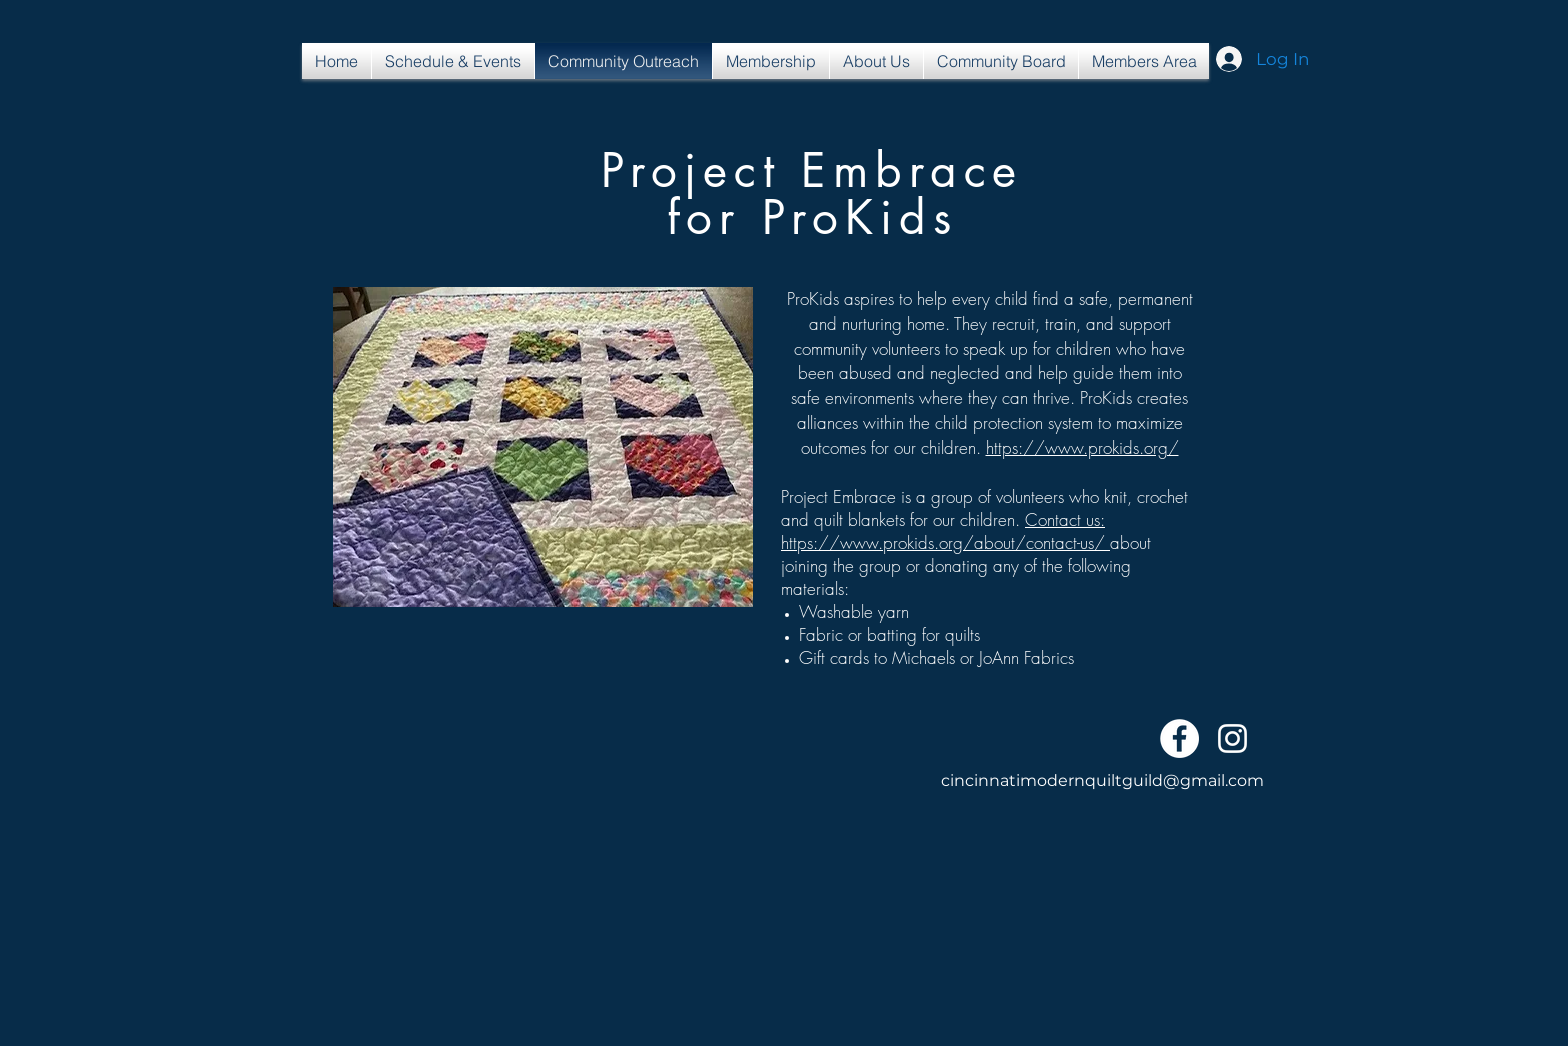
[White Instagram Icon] (1232, 738)
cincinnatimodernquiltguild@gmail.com (1102, 780)
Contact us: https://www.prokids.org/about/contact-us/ (945, 531)
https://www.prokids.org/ (1082, 447)
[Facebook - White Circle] (1179, 738)
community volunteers (867, 348)
